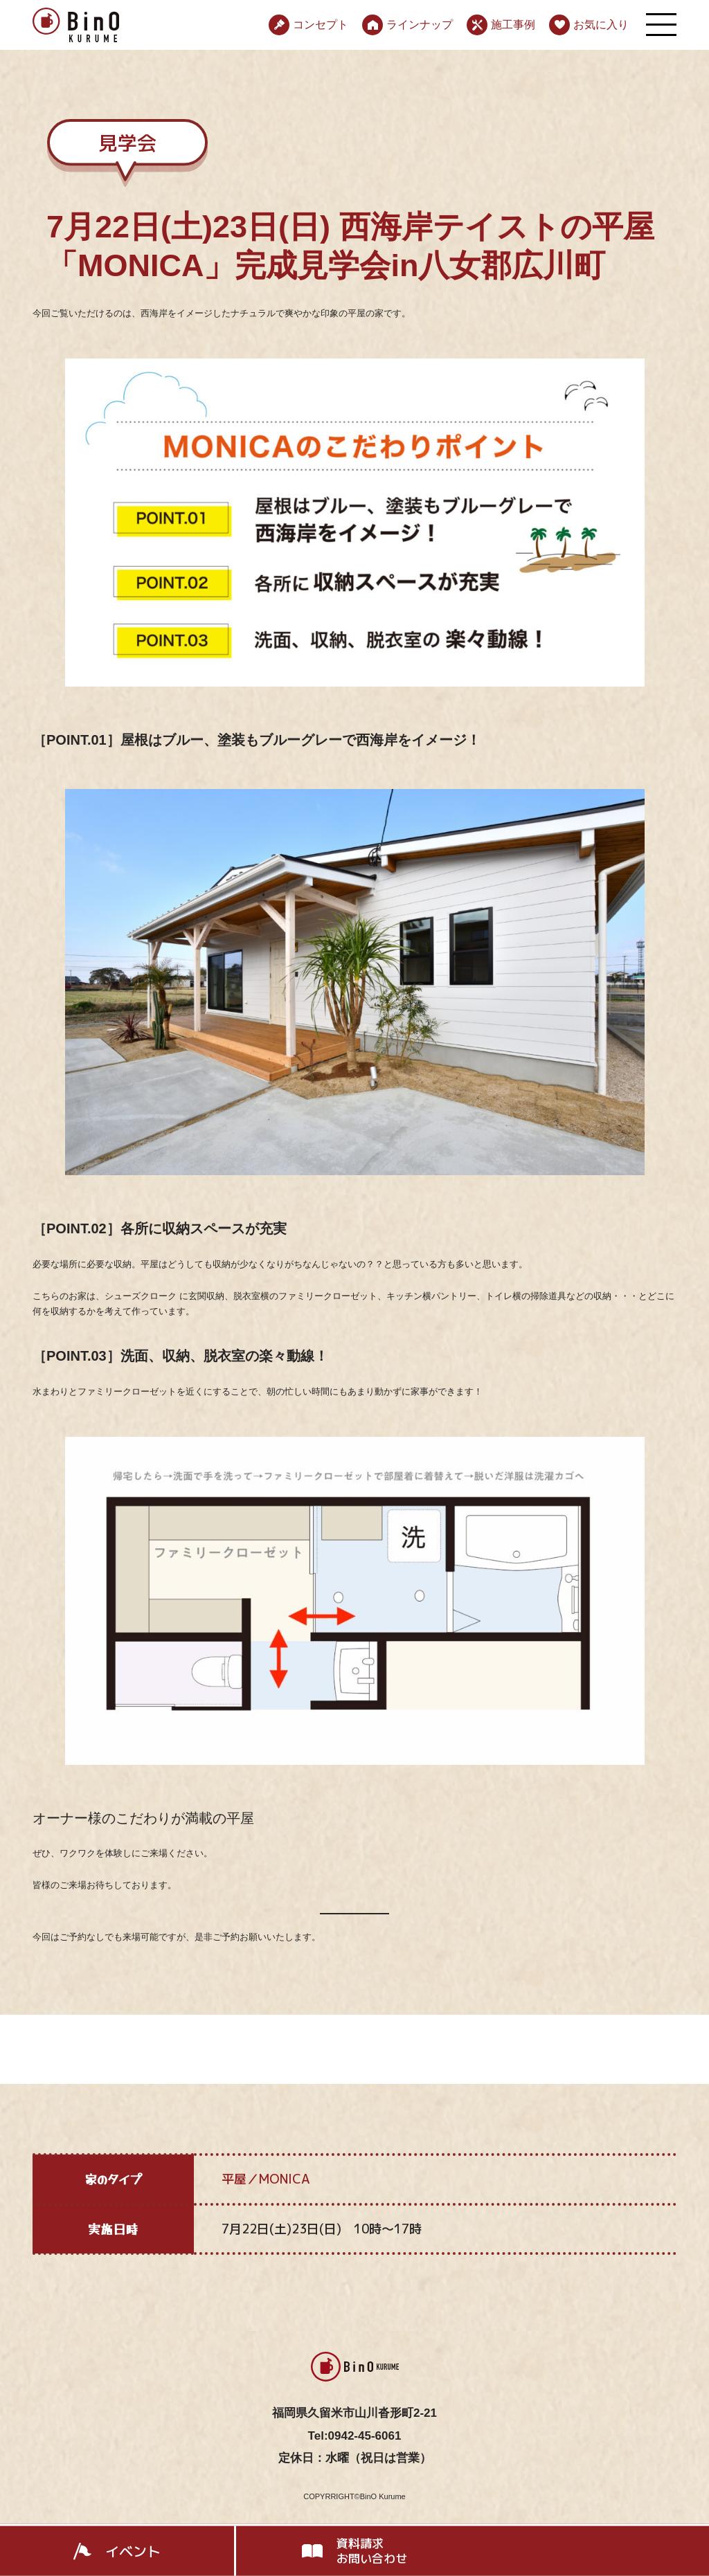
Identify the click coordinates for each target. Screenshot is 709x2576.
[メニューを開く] (661, 24)
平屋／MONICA (266, 2179)
